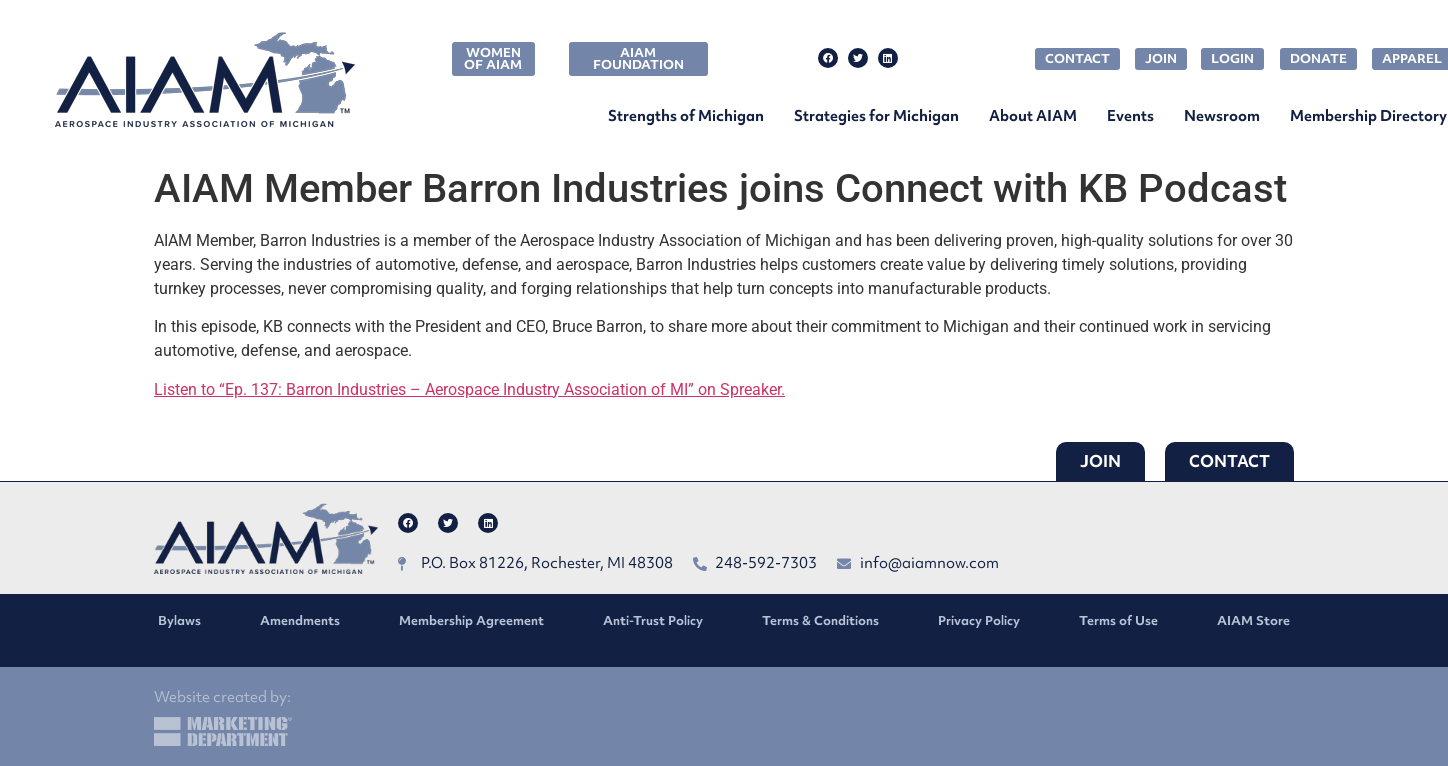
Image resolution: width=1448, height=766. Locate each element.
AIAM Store (1253, 620)
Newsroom (1222, 116)
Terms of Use (1118, 620)
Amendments (300, 620)
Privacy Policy (979, 620)
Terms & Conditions (820, 620)
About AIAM (1033, 116)
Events (1130, 116)
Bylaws (179, 620)
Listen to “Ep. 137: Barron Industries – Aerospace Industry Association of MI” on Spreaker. (469, 389)
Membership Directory (1368, 116)
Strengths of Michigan (686, 116)
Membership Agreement (471, 620)
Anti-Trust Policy (653, 620)
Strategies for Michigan (876, 116)
